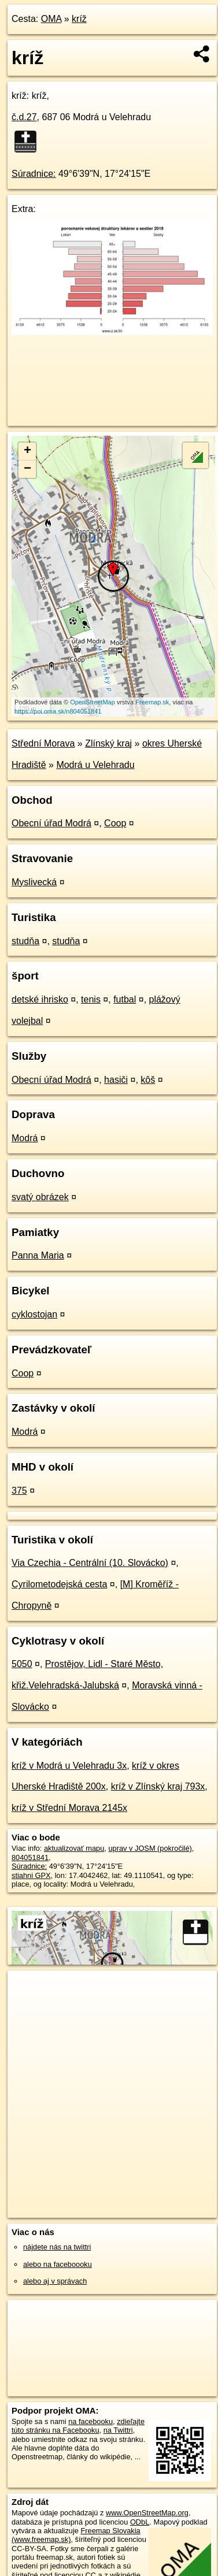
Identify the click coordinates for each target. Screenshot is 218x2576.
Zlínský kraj (108, 743)
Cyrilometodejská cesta (59, 1584)
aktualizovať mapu (74, 1848)
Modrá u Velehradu (95, 765)
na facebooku (90, 2421)
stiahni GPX (31, 1875)
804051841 (30, 1857)
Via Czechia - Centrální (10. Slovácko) (90, 1563)
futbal (124, 999)
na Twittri (118, 2430)
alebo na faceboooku (57, 2264)
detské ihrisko (40, 999)
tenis (91, 999)
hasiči (116, 1080)
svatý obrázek (40, 1197)
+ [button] (27, 451)
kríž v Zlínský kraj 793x (158, 1786)
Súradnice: (34, 174)
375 (19, 1490)
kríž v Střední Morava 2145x (69, 1808)
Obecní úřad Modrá (51, 823)
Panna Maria (38, 1255)
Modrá (25, 1138)
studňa (25, 941)
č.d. (24, 117)
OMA (51, 19)
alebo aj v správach (55, 2281)
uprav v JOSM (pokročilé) (149, 1848)
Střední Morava (43, 743)
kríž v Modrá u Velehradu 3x (69, 1765)
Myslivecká (34, 882)
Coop (115, 823)
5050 (22, 1664)
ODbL (139, 2522)
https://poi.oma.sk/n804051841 (57, 711)
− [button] (27, 469)
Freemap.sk (152, 702)
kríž (79, 19)
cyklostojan (34, 1314)
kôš (148, 1080)
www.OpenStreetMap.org (147, 2512)
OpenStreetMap (92, 702)
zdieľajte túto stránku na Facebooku (78, 2425)
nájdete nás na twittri (57, 2247)
